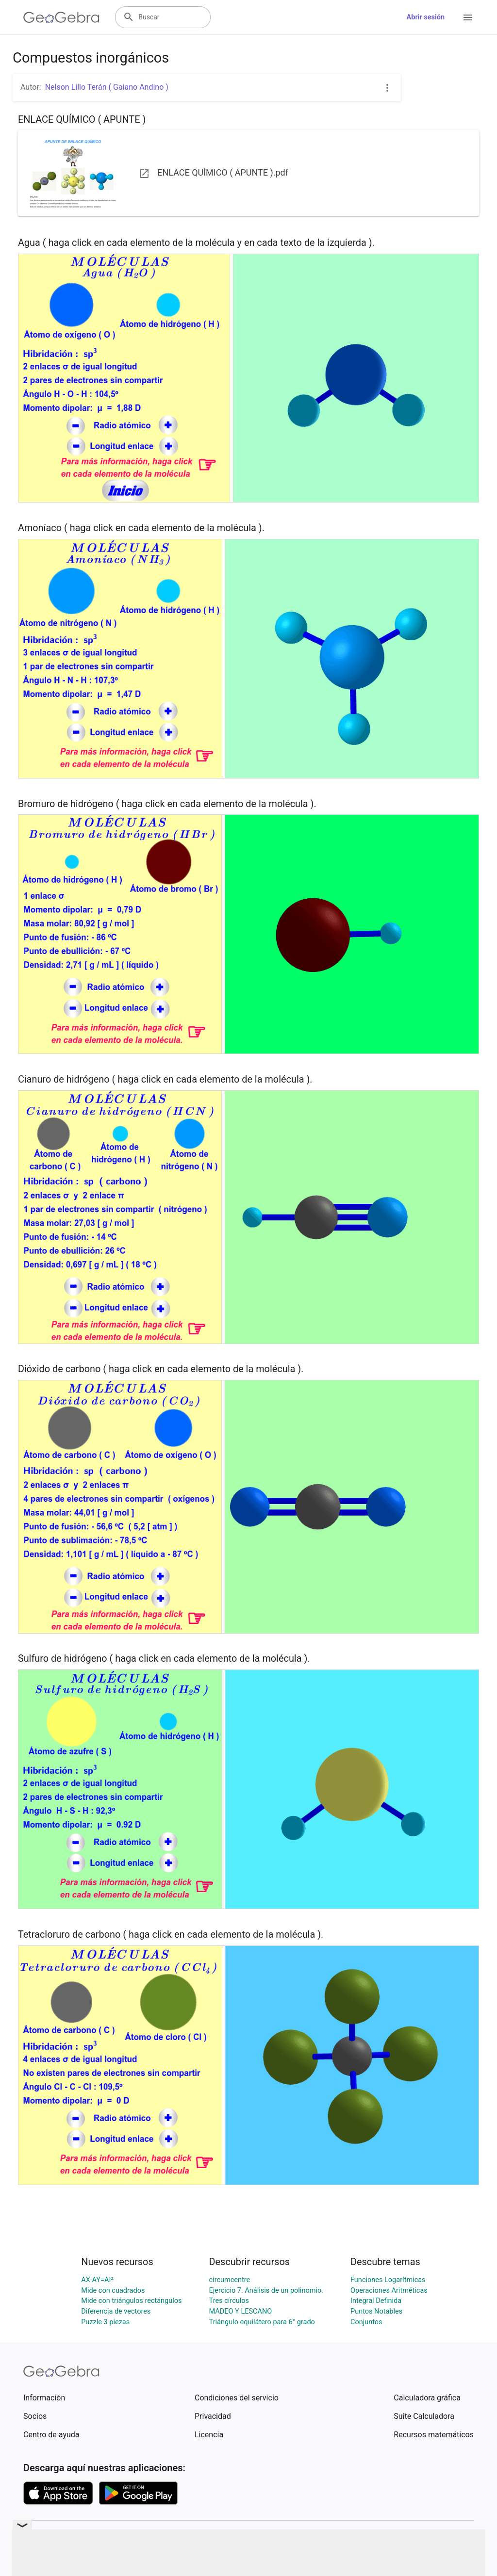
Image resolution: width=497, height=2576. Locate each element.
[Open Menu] (468, 17)
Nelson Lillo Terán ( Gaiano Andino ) (106, 87)
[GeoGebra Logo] (61, 17)
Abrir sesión (426, 17)
